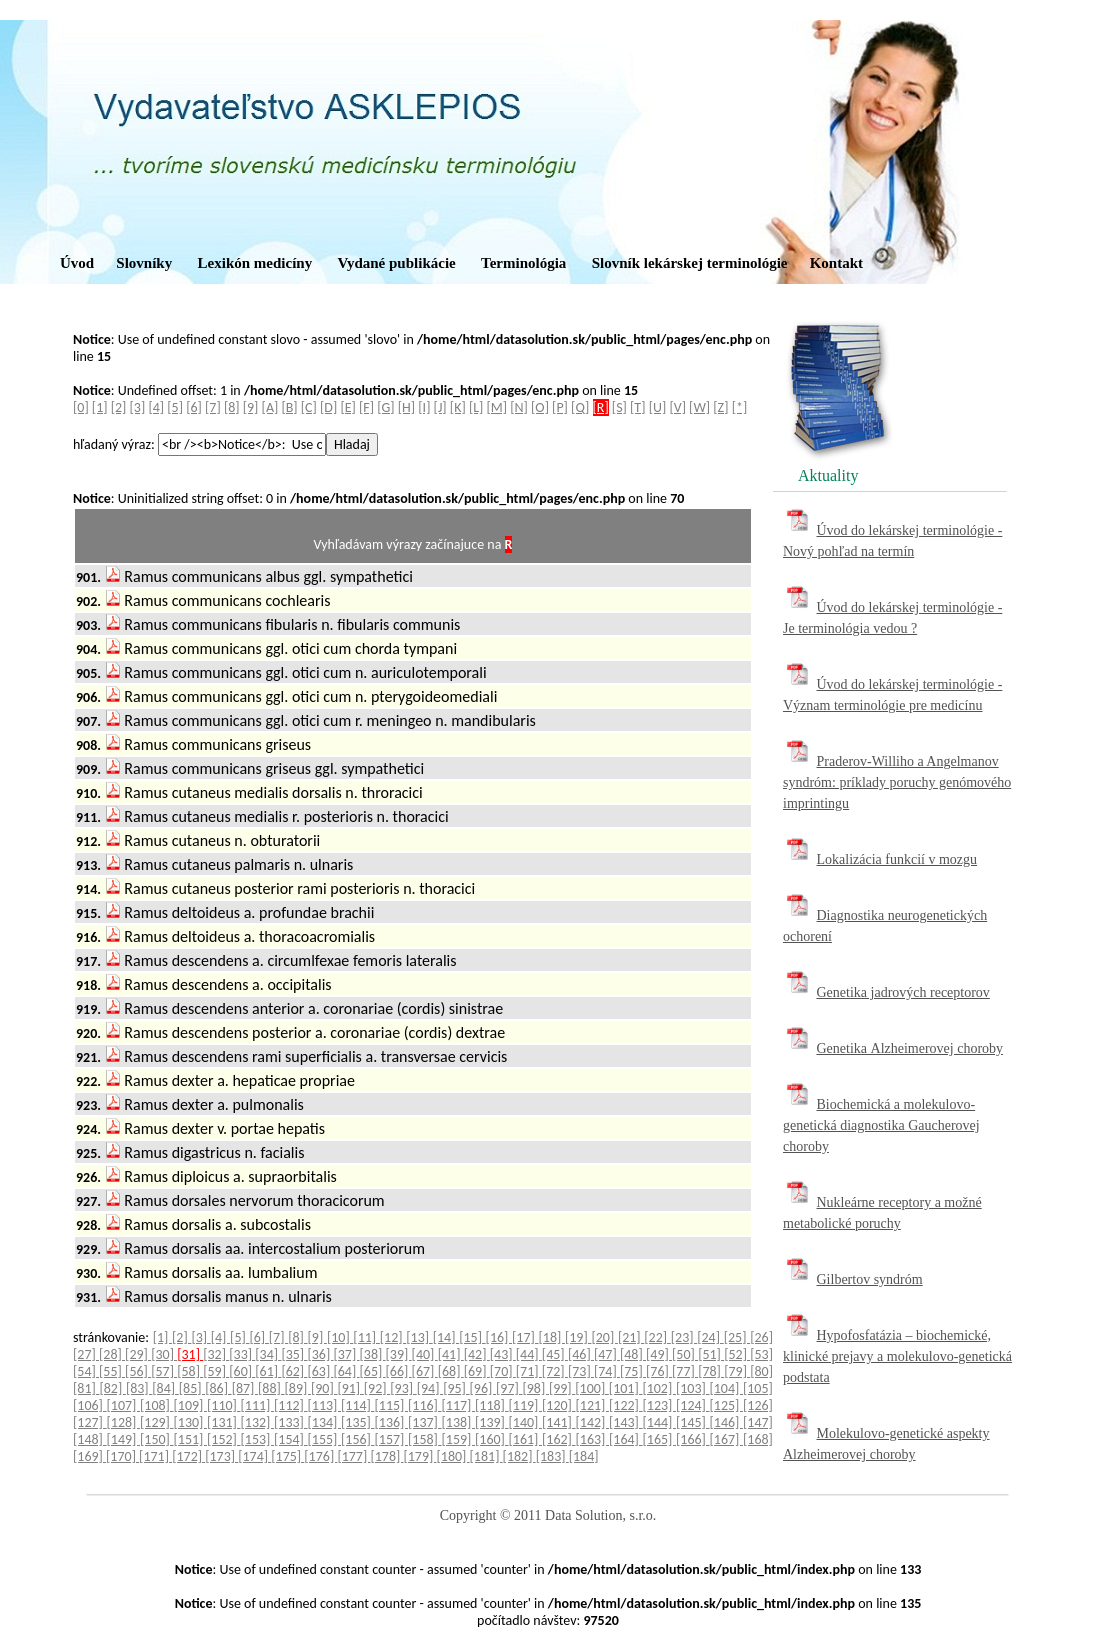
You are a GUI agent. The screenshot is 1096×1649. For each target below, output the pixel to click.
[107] (124, 1405)
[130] (191, 1422)
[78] (711, 1371)
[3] (138, 407)
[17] (525, 1337)
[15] (472, 1337)
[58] (190, 1371)
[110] (224, 1405)
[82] (112, 1388)
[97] (509, 1388)
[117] (459, 1405)
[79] (737, 1371)
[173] (221, 1456)
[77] (685, 1371)
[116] (425, 1405)
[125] (727, 1405)
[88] (271, 1388)
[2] (119, 407)
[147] (758, 1422)
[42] (477, 1354)
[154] (291, 1439)
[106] (90, 1405)
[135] (358, 1422)
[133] (291, 1422)
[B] (289, 407)
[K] (458, 407)
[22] (657, 1337)
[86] (218, 1388)
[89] (298, 1388)
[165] (660, 1439)
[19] (578, 1337)
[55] (112, 1371)
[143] (626, 1422)
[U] (658, 407)
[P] (560, 407)
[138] (459, 1422)
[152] (224, 1439)
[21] (631, 1337)
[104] (726, 1388)
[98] (535, 1388)
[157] (392, 1439)
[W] (699, 407)
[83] (139, 1388)
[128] (124, 1422)
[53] (761, 1354)
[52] (737, 1354)
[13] (419, 1337)
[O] (540, 407)
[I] (424, 407)
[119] (526, 1405)
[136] (392, 1422)
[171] (155, 1456)
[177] (353, 1456)
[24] (710, 1337)
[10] (340, 1337)
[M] (497, 407)
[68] (451, 1371)
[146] (727, 1422)
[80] (761, 1371)
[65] (373, 1371)
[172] (188, 1456)
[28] (112, 1354)
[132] (258, 1422)
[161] (526, 1439)
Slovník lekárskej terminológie (690, 263)
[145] (693, 1422)
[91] (350, 1388)
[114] (358, 1405)
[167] (727, 1439)
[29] (138, 1354)
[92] (377, 1388)
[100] (592, 1388)
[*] (740, 407)
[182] (519, 1456)
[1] (100, 407)
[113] (325, 1405)
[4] (156, 407)
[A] (270, 407)
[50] (685, 1354)
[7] (213, 407)
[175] (287, 1456)
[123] (660, 1405)
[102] (659, 1388)
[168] (758, 1439)
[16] (499, 1337)
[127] (90, 1422)
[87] (245, 1388)
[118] (492, 1405)
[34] (268, 1354)
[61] (268, 1371)
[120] (559, 1405)
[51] (711, 1354)
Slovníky (144, 263)
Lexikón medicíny (255, 263)
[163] (593, 1439)
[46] (581, 1354)
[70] (503, 1371)
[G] (385, 407)
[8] (232, 407)
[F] (366, 407)
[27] (86, 1354)
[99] (562, 1388)
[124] (693, 1405)
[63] (320, 1371)
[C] (309, 407)
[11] (366, 1337)
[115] (392, 1405)
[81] (86, 1388)
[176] (320, 1456)
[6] (194, 407)
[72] (555, 1371)
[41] (451, 1354)
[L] (476, 407)
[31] (190, 1354)
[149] (124, 1439)
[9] (251, 407)
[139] (492, 1422)
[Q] (580, 407)
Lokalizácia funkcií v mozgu (897, 859)
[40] (425, 1354)
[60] (242, 1371)
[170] (122, 1456)
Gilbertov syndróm (870, 1279)
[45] (555, 1354)
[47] (607, 1354)
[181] (486, 1456)
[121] (593, 1405)
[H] (406, 407)
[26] (761, 1337)
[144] (660, 1422)
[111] (258, 1405)
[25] (737, 1337)
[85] (192, 1388)
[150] (157, 1439)
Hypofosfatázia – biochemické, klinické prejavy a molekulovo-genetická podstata (897, 1356)
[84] (165, 1388)
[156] (358, 1439)
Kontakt (836, 263)
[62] (294, 1371)
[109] (191, 1405)
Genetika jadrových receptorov (903, 992)
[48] (633, 1354)
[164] (626, 1439)
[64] (346, 1371)
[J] (440, 407)
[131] (224, 1422)
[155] (325, 1439)
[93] (403, 1388)
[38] (373, 1354)
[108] (157, 1405)
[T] (637, 407)
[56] (138, 1371)
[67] (425, 1371)
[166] (693, 1439)
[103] (693, 1388)
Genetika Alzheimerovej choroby (910, 1048)
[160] (492, 1439)
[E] (347, 407)
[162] (559, 1439)
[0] (81, 407)
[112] (291, 1405)
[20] (604, 1337)
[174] (254, 1456)
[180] (453, 1456)
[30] (164, 1354)
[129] (157, 1422)
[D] (328, 407)
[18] (552, 1337)
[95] (456, 1388)
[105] (758, 1388)
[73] (581, 1371)
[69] (477, 1371)
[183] (552, 1456)
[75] (633, 1371)
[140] (526, 1422)
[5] (175, 407)
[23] (684, 1337)
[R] (601, 407)
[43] (503, 1354)
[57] (164, 1371)
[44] (529, 1354)
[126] (758, 1405)
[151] (191, 1439)
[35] (294, 1354)
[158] (425, 1439)
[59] (216, 1371)
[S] (619, 407)
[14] (446, 1337)
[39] (399, 1354)
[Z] (720, 407)
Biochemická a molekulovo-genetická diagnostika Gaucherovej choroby (881, 1125)
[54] (86, 1371)
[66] (399, 1371)
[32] (216, 1354)
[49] (659, 1354)
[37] (346, 1354)
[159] (459, 1439)
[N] (519, 407)
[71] (529, 1371)
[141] (559, 1422)
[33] (242, 1354)
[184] (584, 1456)
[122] (626, 1405)
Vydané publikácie (396, 263)
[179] (419, 1456)
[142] (593, 1422)
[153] (258, 1439)
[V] (677, 407)
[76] (659, 1371)
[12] (393, 1337)
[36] (320, 1354)
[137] (425, 1422)
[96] (483, 1388)
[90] (324, 1388)
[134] (325, 1422)
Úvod (77, 263)
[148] (90, 1439)
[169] (89, 1456)
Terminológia (523, 263)
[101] (626, 1388)
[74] (607, 1371)
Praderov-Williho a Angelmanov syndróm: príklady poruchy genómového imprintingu (897, 782)
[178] (386, 1456)
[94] (430, 1388)
